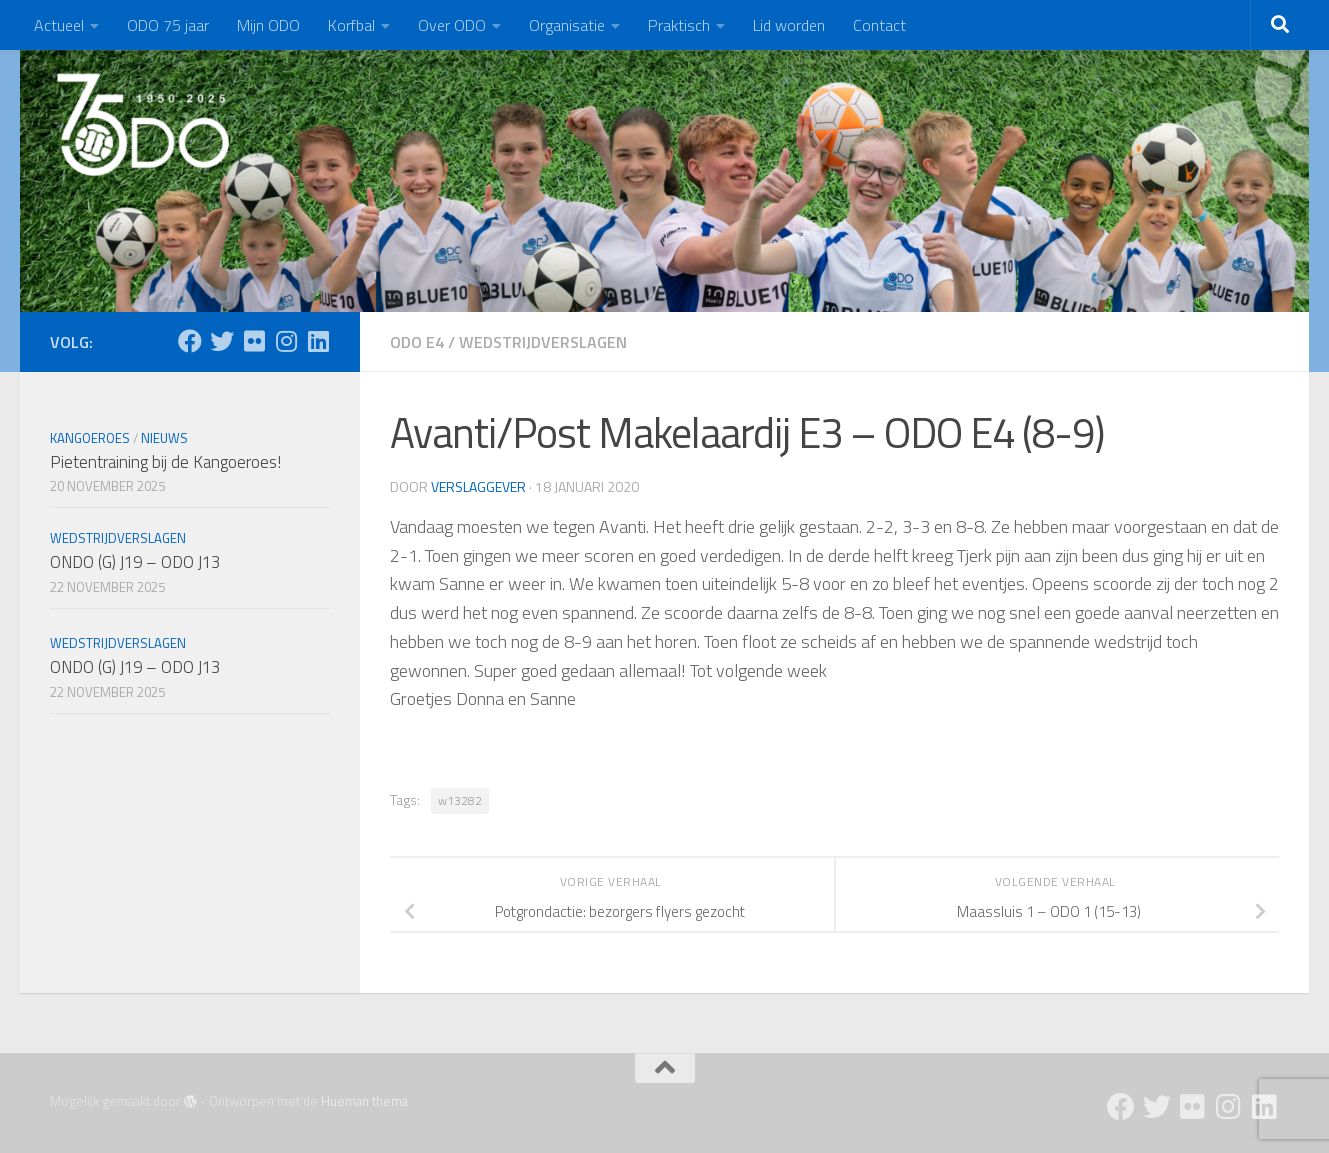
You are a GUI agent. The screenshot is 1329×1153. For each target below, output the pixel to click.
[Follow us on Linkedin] (318, 341)
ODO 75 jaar (168, 25)
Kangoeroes (90, 438)
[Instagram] (286, 341)
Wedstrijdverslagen (543, 342)
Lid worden (789, 25)
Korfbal (351, 25)
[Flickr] (254, 341)
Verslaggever (478, 486)
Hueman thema (364, 1101)
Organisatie (567, 25)
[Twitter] (222, 341)
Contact (879, 25)
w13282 (460, 800)
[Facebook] (190, 341)
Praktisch (679, 25)
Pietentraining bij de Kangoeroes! (165, 462)
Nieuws (164, 438)
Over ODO (452, 25)
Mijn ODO (268, 25)
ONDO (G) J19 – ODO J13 (135, 562)
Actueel (59, 25)
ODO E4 (417, 342)
